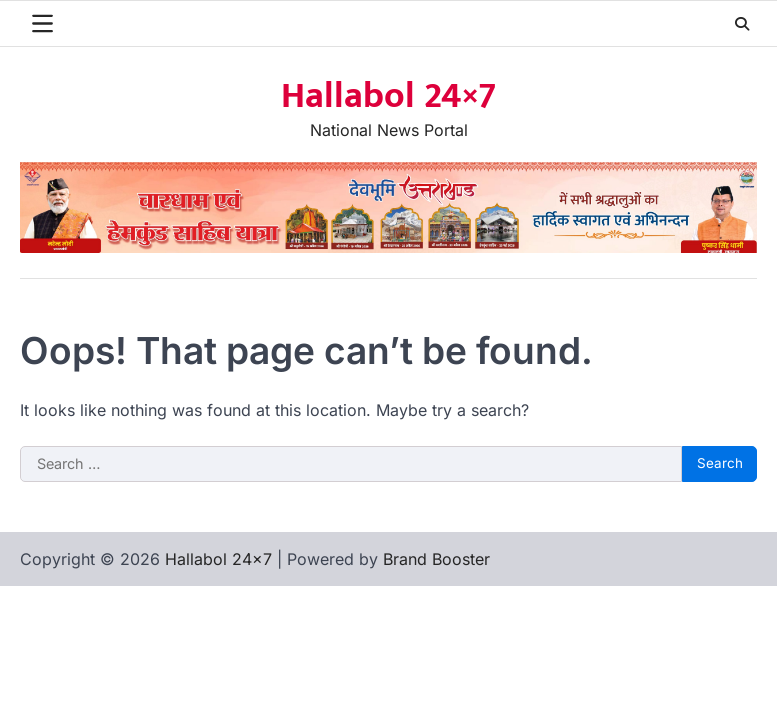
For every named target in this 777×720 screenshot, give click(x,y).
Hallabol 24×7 (388, 96)
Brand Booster (436, 559)
